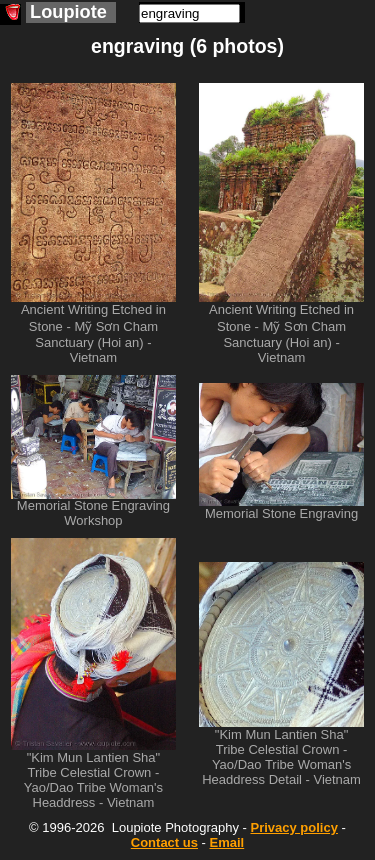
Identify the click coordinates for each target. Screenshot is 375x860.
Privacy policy (293, 827)
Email (227, 842)
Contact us (164, 842)
